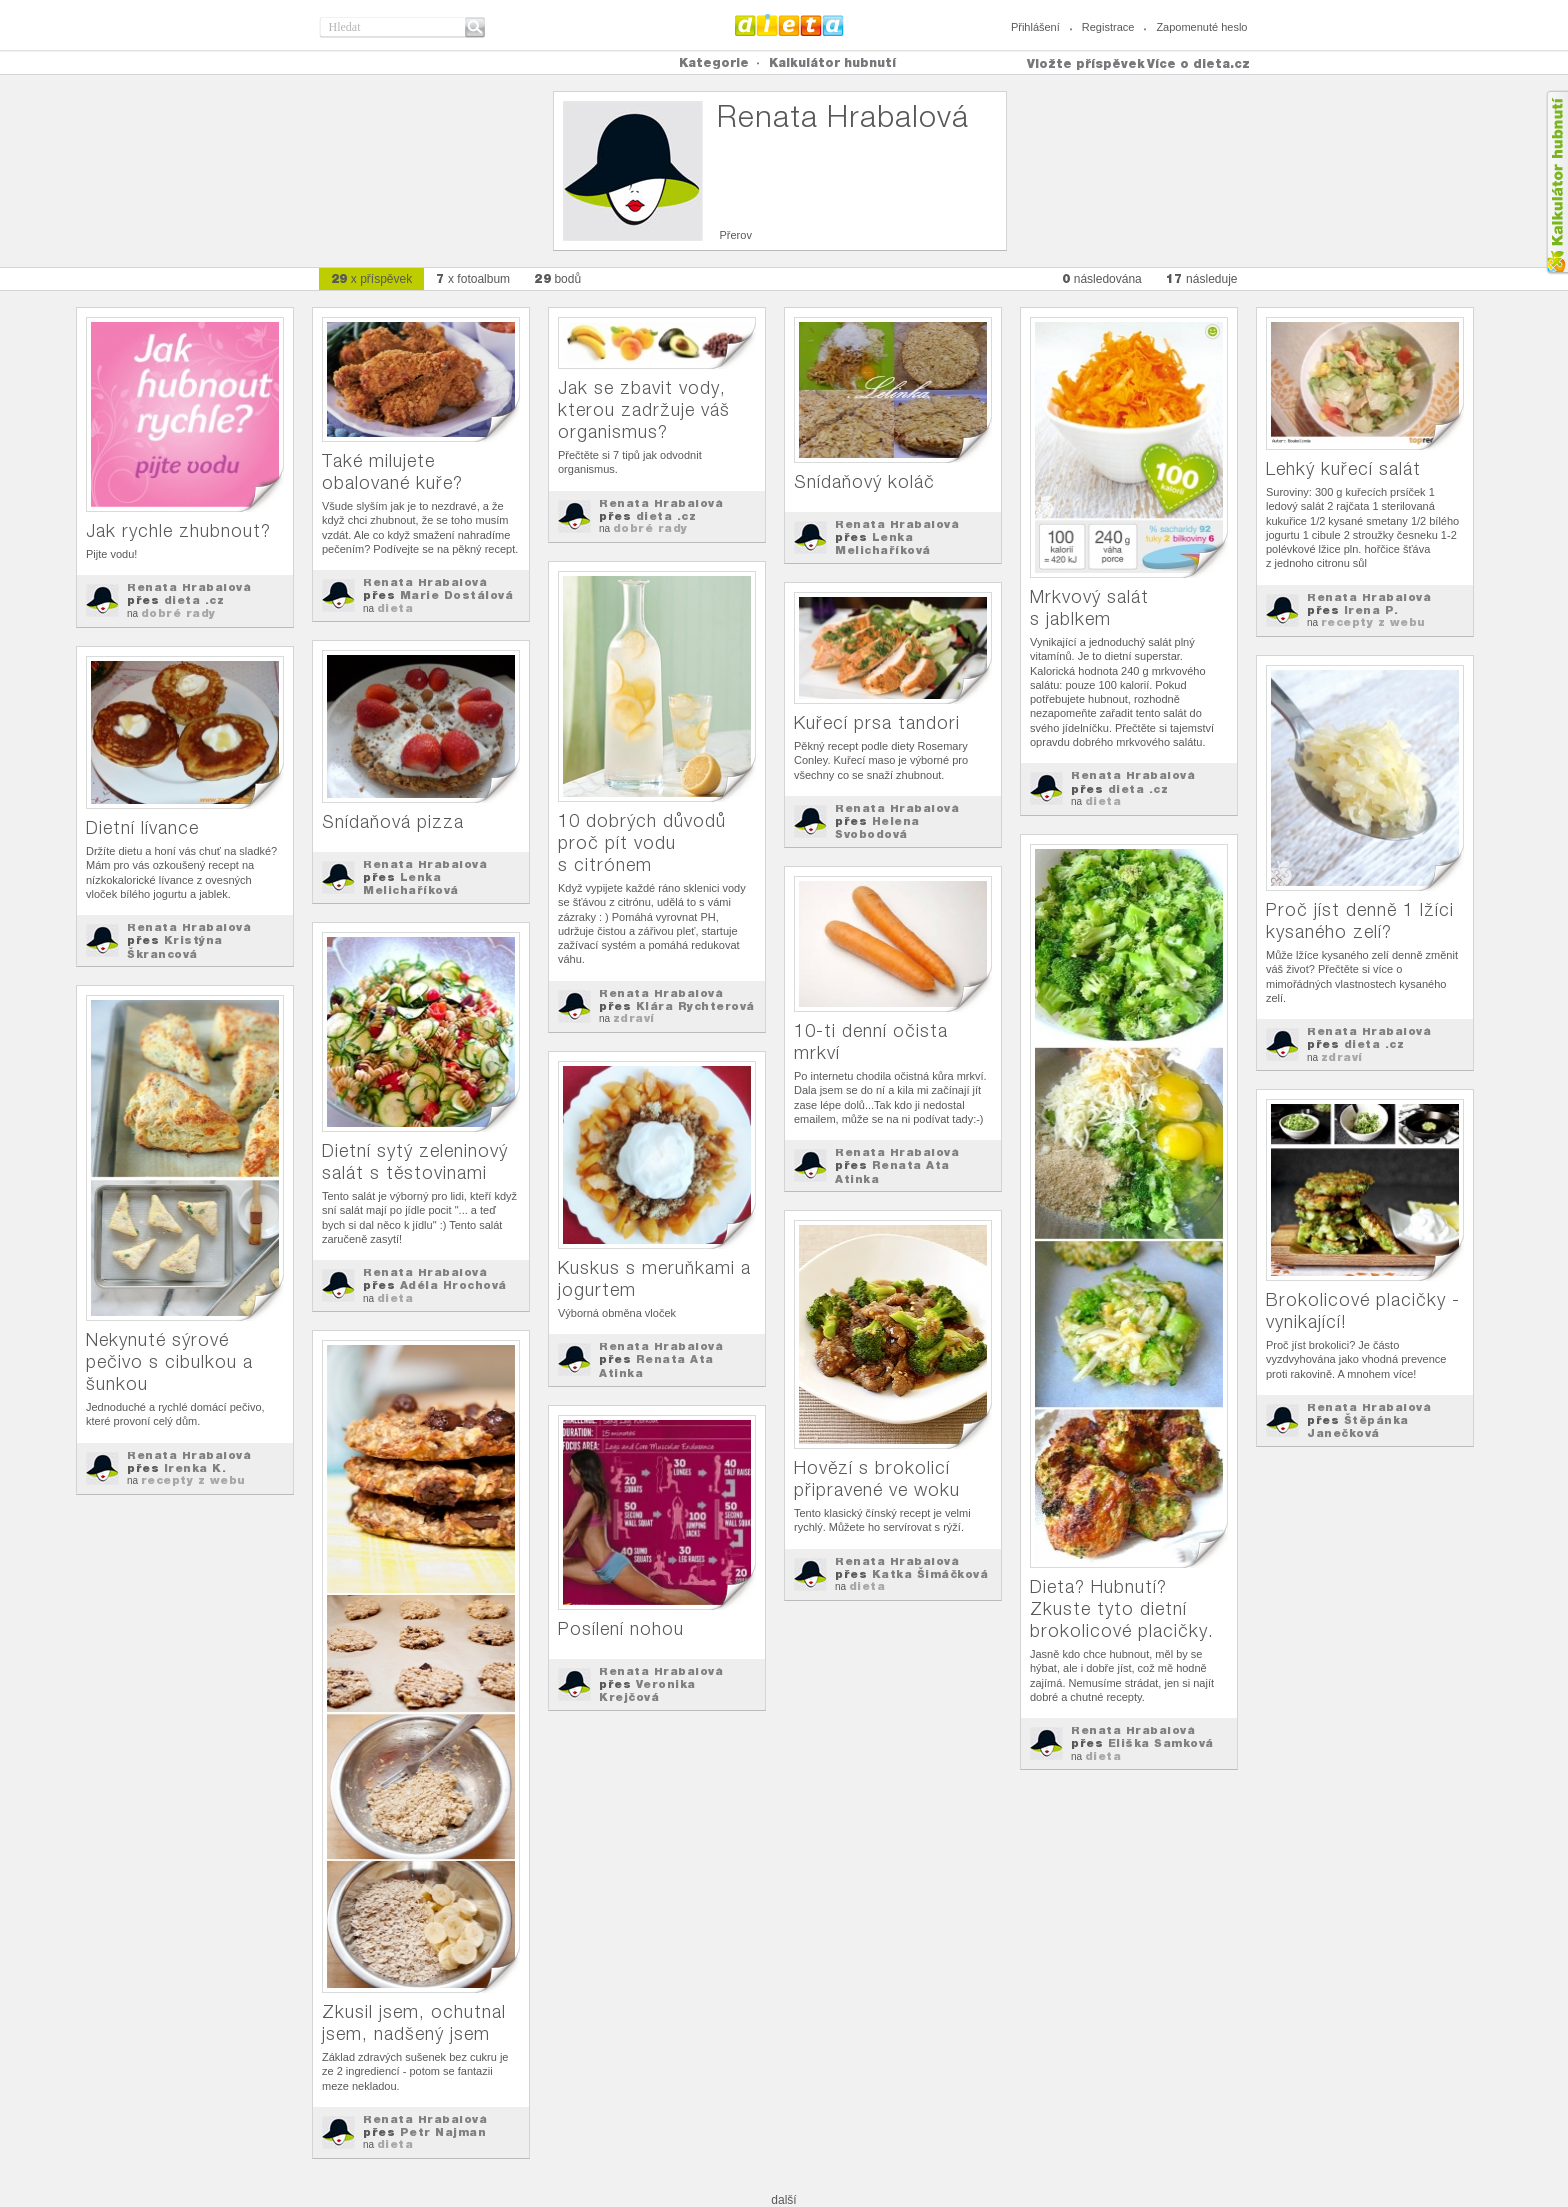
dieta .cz (194, 600)
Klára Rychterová (695, 1006)
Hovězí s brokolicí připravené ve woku (877, 1478)
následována (1102, 278)
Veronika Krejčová (647, 1690)
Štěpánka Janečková (1358, 1426)
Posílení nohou (621, 1628)
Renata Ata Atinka (892, 1171)
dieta (395, 608)
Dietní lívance (142, 827)
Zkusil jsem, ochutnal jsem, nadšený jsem (414, 2022)
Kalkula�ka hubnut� (1556, 182)
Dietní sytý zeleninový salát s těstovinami (415, 1161)
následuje (1202, 278)
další (783, 2200)
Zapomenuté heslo (1201, 27)
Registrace (1108, 27)
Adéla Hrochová (453, 1285)
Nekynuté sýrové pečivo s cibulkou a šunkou (169, 1361)
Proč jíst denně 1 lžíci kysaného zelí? (1360, 920)
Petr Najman (443, 2132)
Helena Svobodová (877, 827)
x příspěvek (372, 278)
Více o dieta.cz (1198, 63)
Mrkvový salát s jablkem (1089, 607)
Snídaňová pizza (393, 821)
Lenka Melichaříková (883, 543)
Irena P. (1371, 610)
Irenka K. (195, 1468)
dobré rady (178, 613)
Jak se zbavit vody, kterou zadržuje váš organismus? (644, 409)
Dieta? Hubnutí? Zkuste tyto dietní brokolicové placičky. (1122, 1608)
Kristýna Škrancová (175, 946)
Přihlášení (1035, 27)
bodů (557, 278)
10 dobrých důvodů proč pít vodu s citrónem (642, 842)
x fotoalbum (473, 278)
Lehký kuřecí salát (1343, 468)
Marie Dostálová (457, 595)
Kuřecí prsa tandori (877, 722)
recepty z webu (1373, 622)
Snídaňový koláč (864, 481)
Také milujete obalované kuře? (392, 471)
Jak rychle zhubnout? (178, 530)
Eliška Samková (1161, 1743)
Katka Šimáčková (930, 1574)
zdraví (634, 1018)
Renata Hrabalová (189, 587)
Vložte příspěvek (1086, 63)
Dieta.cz (789, 25)
